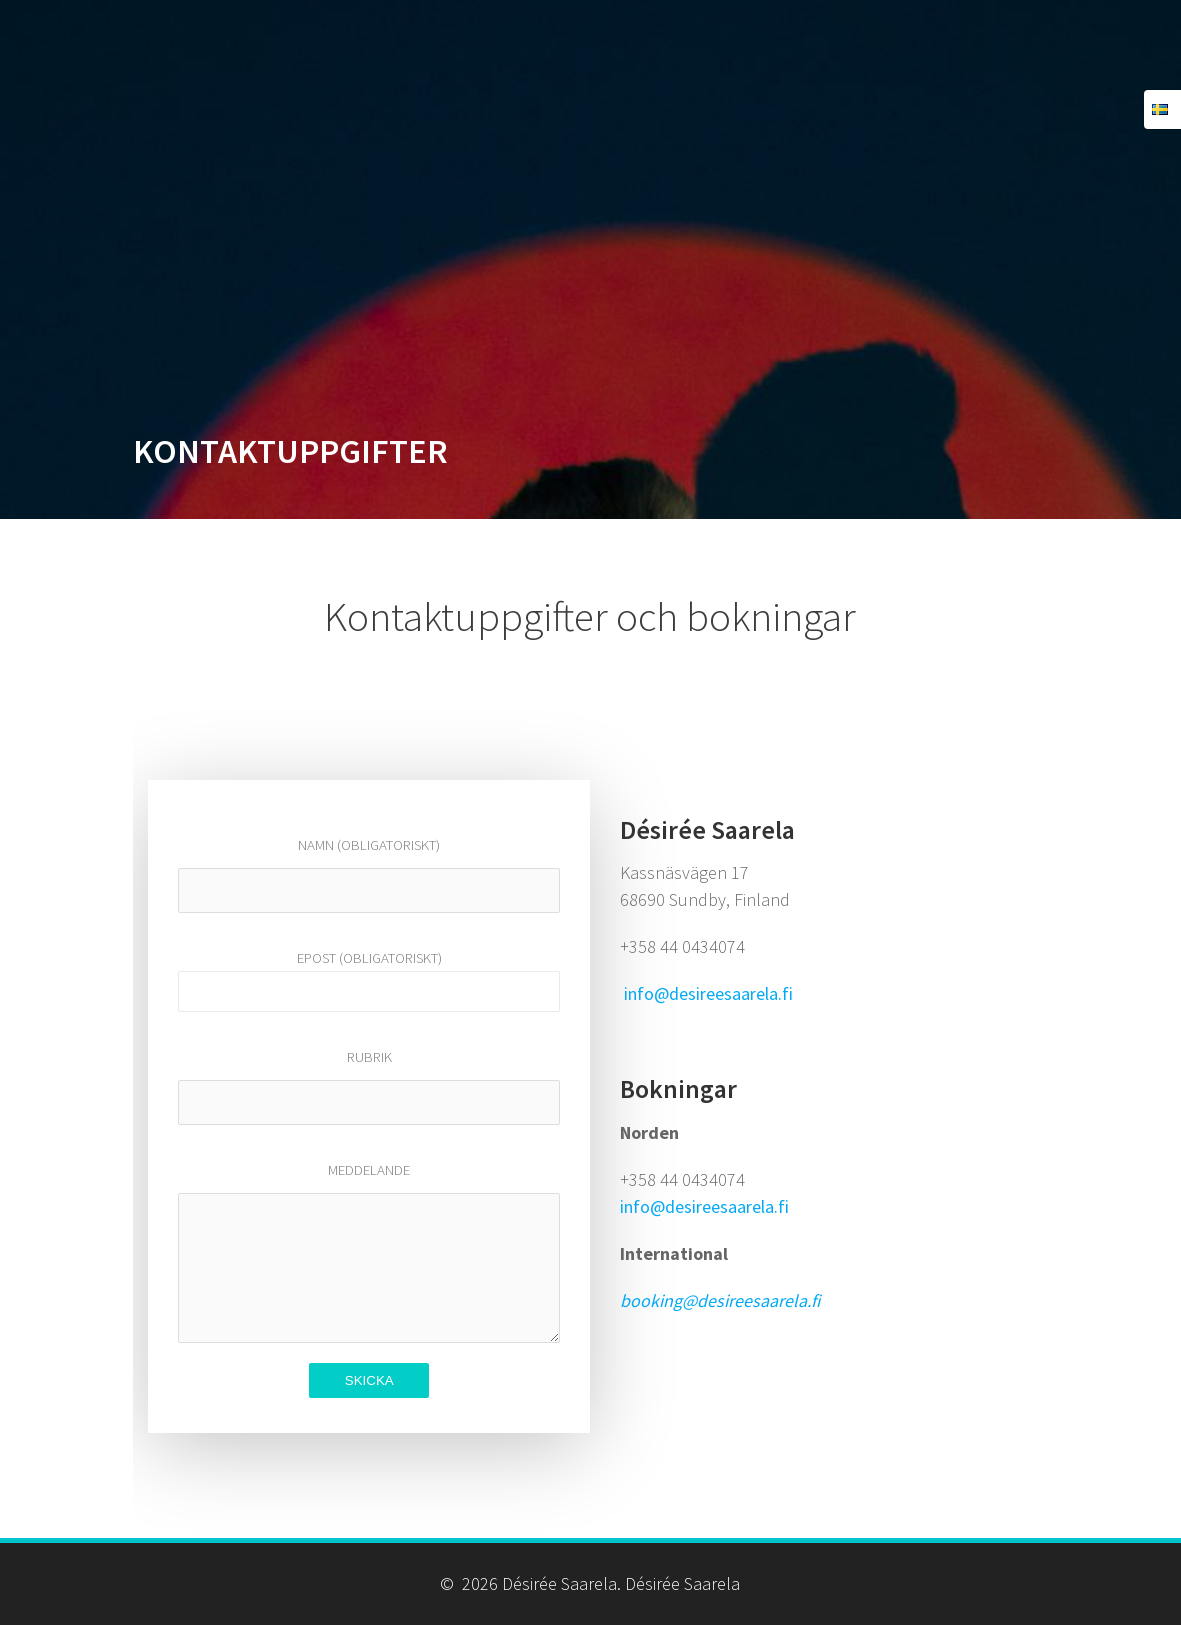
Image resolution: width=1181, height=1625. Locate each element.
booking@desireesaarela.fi (720, 1300)
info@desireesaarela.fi (708, 993)
